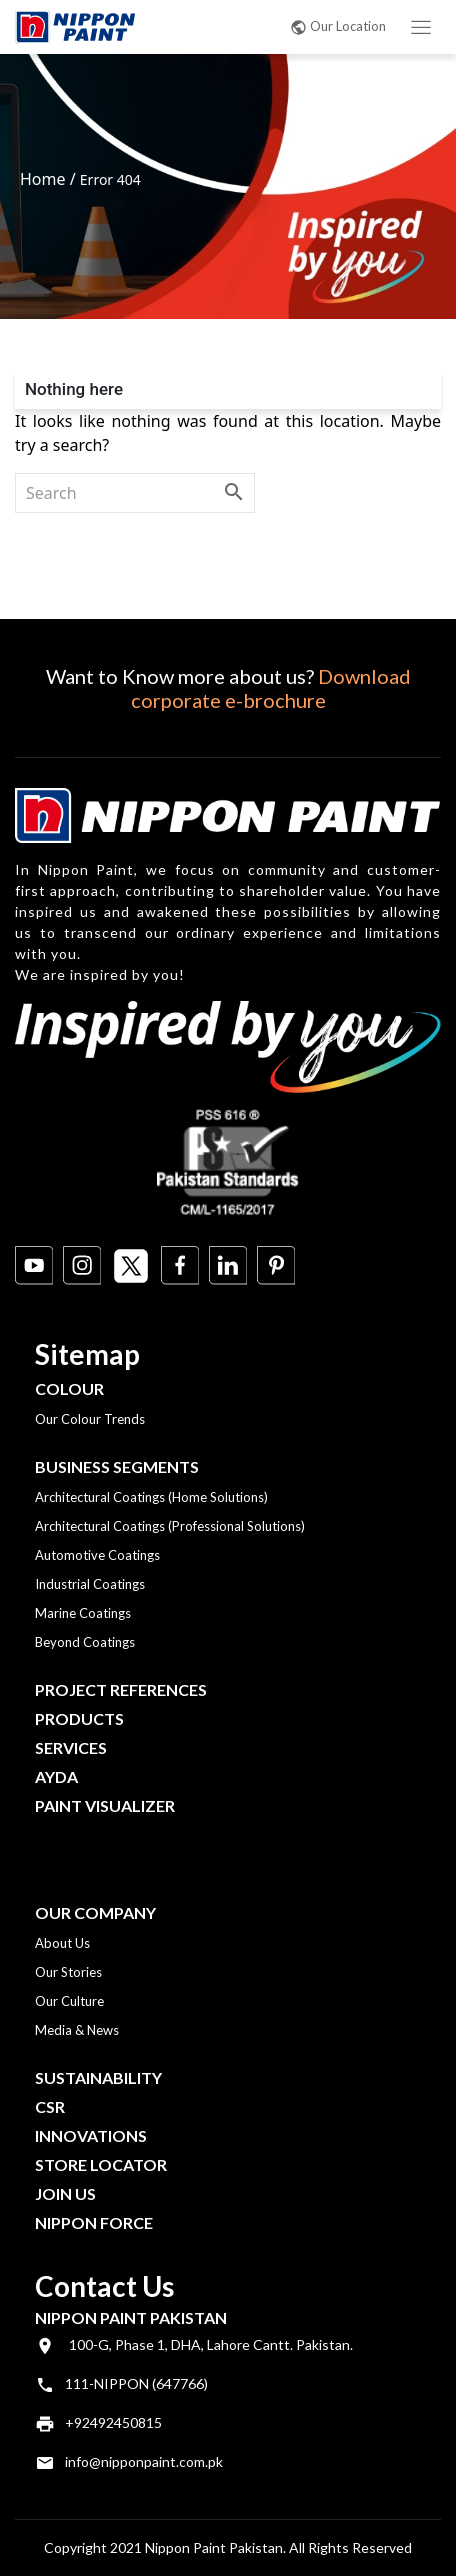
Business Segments (117, 1466)
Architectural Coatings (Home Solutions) (151, 1497)
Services (71, 1747)
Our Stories (68, 1972)
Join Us (65, 2193)
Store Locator (101, 2164)
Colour (69, 1388)
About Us (62, 1943)
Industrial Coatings (90, 1584)
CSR (50, 2106)
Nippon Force (94, 2222)
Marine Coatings (83, 1613)
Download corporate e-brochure (271, 688)
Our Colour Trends (90, 1419)
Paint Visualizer (105, 1805)
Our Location (338, 26)
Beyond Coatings (85, 1642)
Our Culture (69, 2001)
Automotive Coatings (97, 1555)
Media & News (77, 2030)
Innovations (91, 2135)
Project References (121, 1689)
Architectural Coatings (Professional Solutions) (170, 1526)
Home (43, 179)
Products (79, 1718)
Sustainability (98, 2077)
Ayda (56, 1776)
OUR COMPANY (95, 1912)
